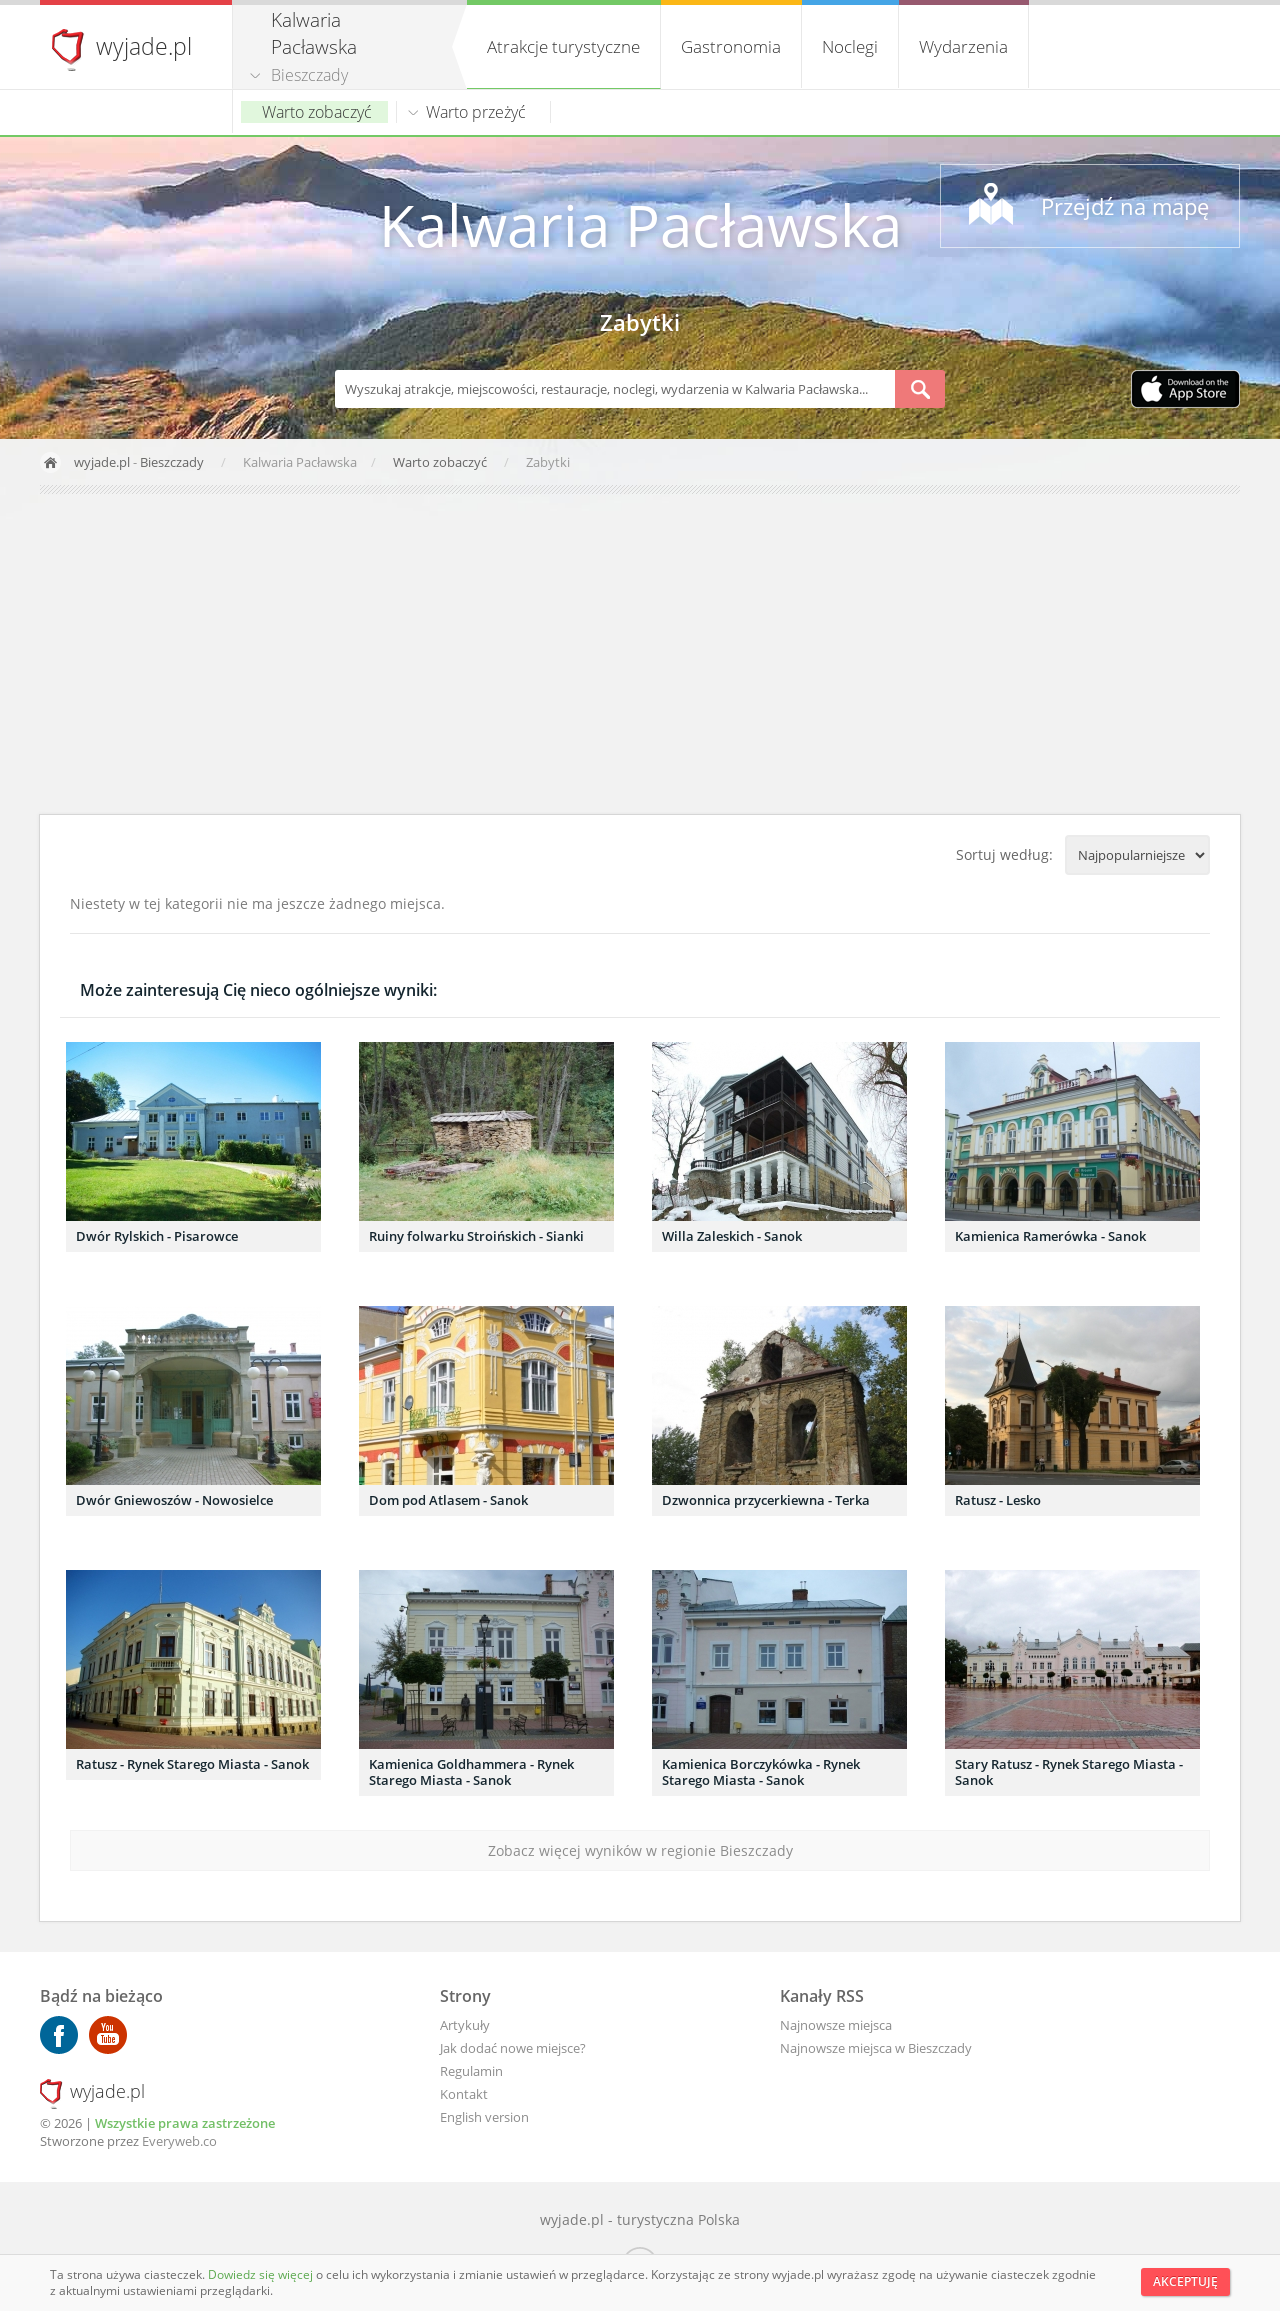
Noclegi (850, 46)
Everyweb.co (179, 2141)
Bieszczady (309, 75)
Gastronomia (731, 46)
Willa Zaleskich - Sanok (732, 1236)
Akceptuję (1185, 2281)
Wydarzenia (963, 46)
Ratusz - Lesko (998, 1500)
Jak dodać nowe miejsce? (513, 2048)
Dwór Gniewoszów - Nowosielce (174, 1500)
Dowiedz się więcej (262, 2274)
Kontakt (464, 2094)
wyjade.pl (144, 46)
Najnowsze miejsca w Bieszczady (876, 2048)
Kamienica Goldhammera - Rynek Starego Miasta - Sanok (471, 1772)
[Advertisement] (640, 654)
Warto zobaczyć (317, 112)
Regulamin (471, 2071)
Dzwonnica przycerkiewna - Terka (766, 1500)
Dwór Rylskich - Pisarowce (157, 1236)
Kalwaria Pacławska (640, 224)
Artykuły (465, 2025)
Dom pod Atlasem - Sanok (448, 1500)
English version (484, 2117)
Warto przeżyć (476, 112)
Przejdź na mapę (1125, 206)
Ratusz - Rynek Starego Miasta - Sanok (192, 1764)
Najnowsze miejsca (836, 2025)
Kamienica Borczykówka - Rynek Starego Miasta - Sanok (761, 1772)
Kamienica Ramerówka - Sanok (1050, 1236)
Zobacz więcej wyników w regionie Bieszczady (640, 1850)
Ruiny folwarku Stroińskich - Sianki (476, 1236)
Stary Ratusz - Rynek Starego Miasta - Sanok (1069, 1772)
